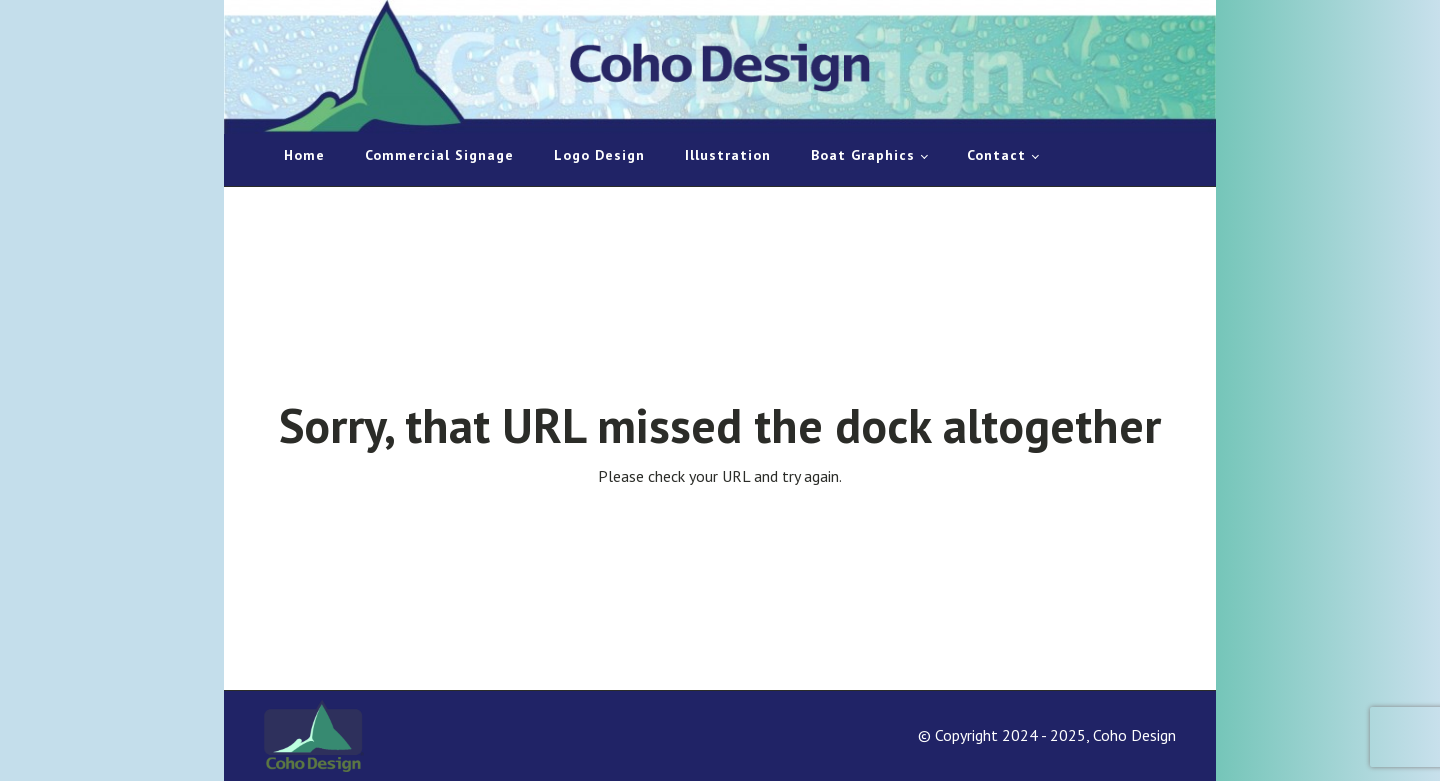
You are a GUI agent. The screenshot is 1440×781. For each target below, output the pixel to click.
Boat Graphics (863, 155)
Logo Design (599, 155)
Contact (996, 155)
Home (304, 155)
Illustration (728, 155)
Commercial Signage (439, 155)
